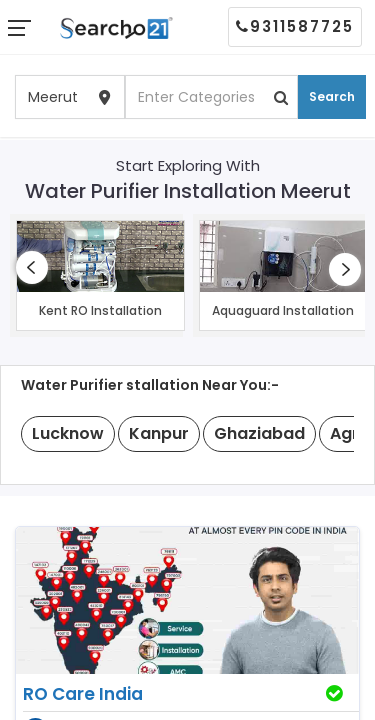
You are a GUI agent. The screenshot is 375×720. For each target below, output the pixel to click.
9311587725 (295, 26)
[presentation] (32, 267)
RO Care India (83, 694)
